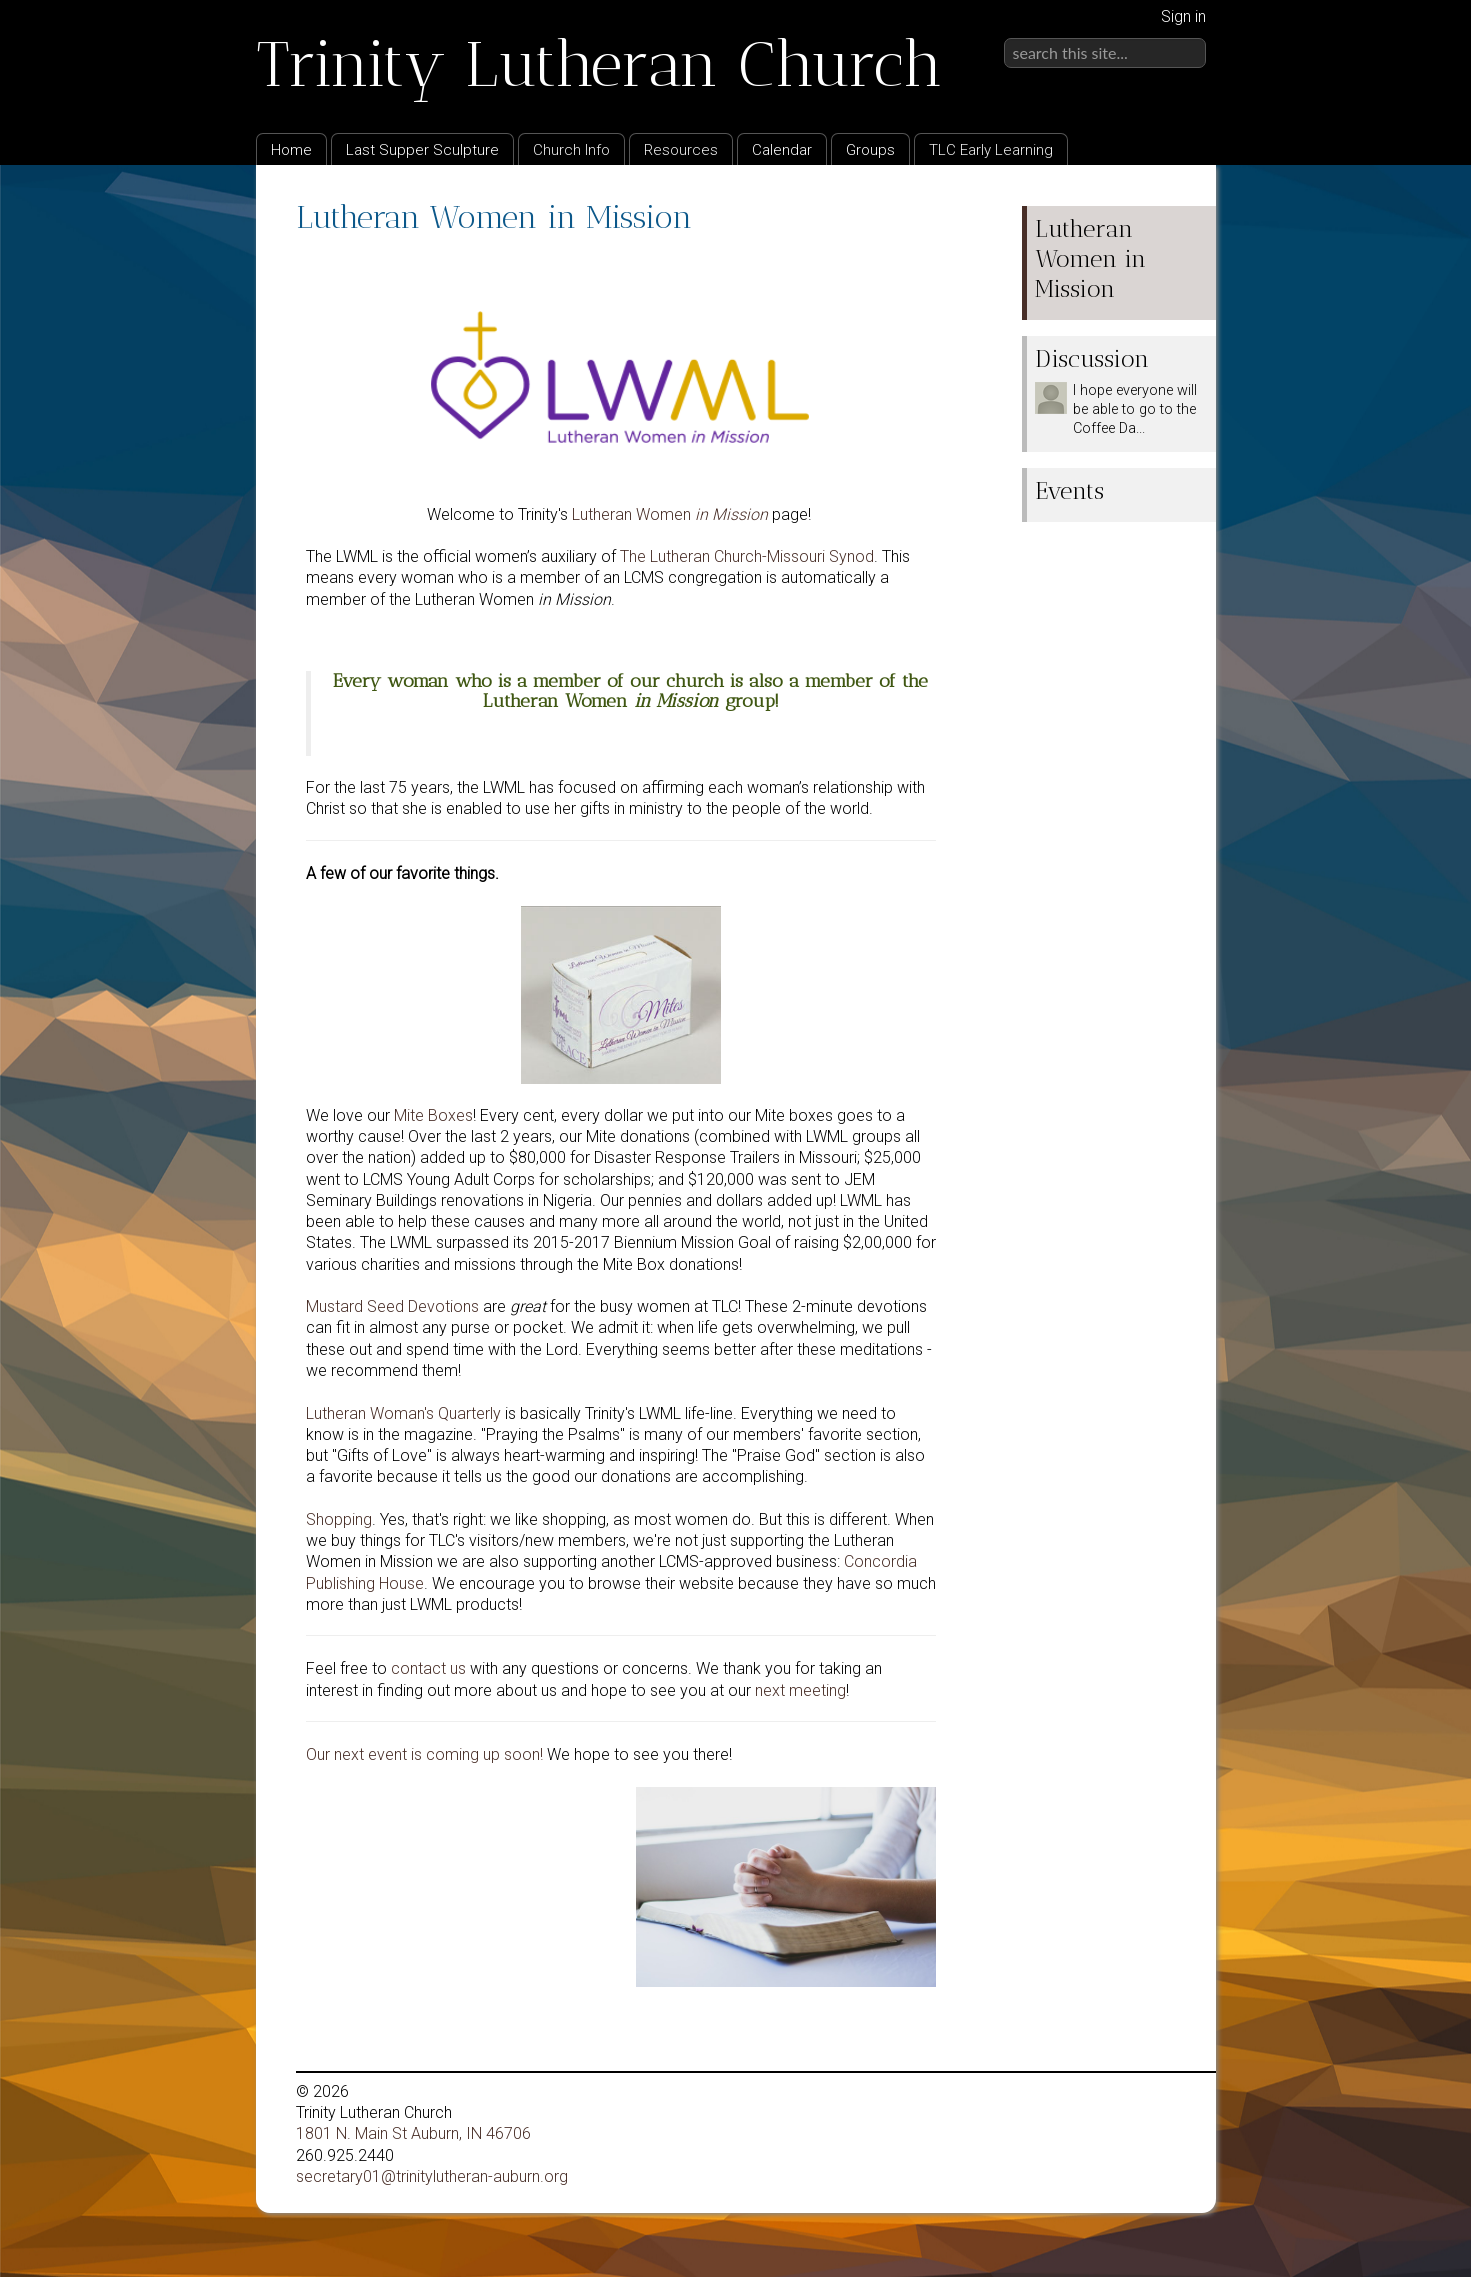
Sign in (1183, 16)
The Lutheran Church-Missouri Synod (747, 556)
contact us (428, 1668)
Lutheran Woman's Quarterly (403, 1413)
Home (291, 150)
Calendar (782, 150)
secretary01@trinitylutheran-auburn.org (432, 2176)
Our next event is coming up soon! (424, 1754)
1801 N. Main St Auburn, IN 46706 (413, 2133)
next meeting (800, 1690)
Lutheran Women (670, 514)
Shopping (339, 1519)
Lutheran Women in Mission (1090, 258)
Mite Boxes (433, 1115)
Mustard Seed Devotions (392, 1306)
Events (1069, 490)
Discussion (1092, 358)
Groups (870, 150)
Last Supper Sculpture (422, 150)
